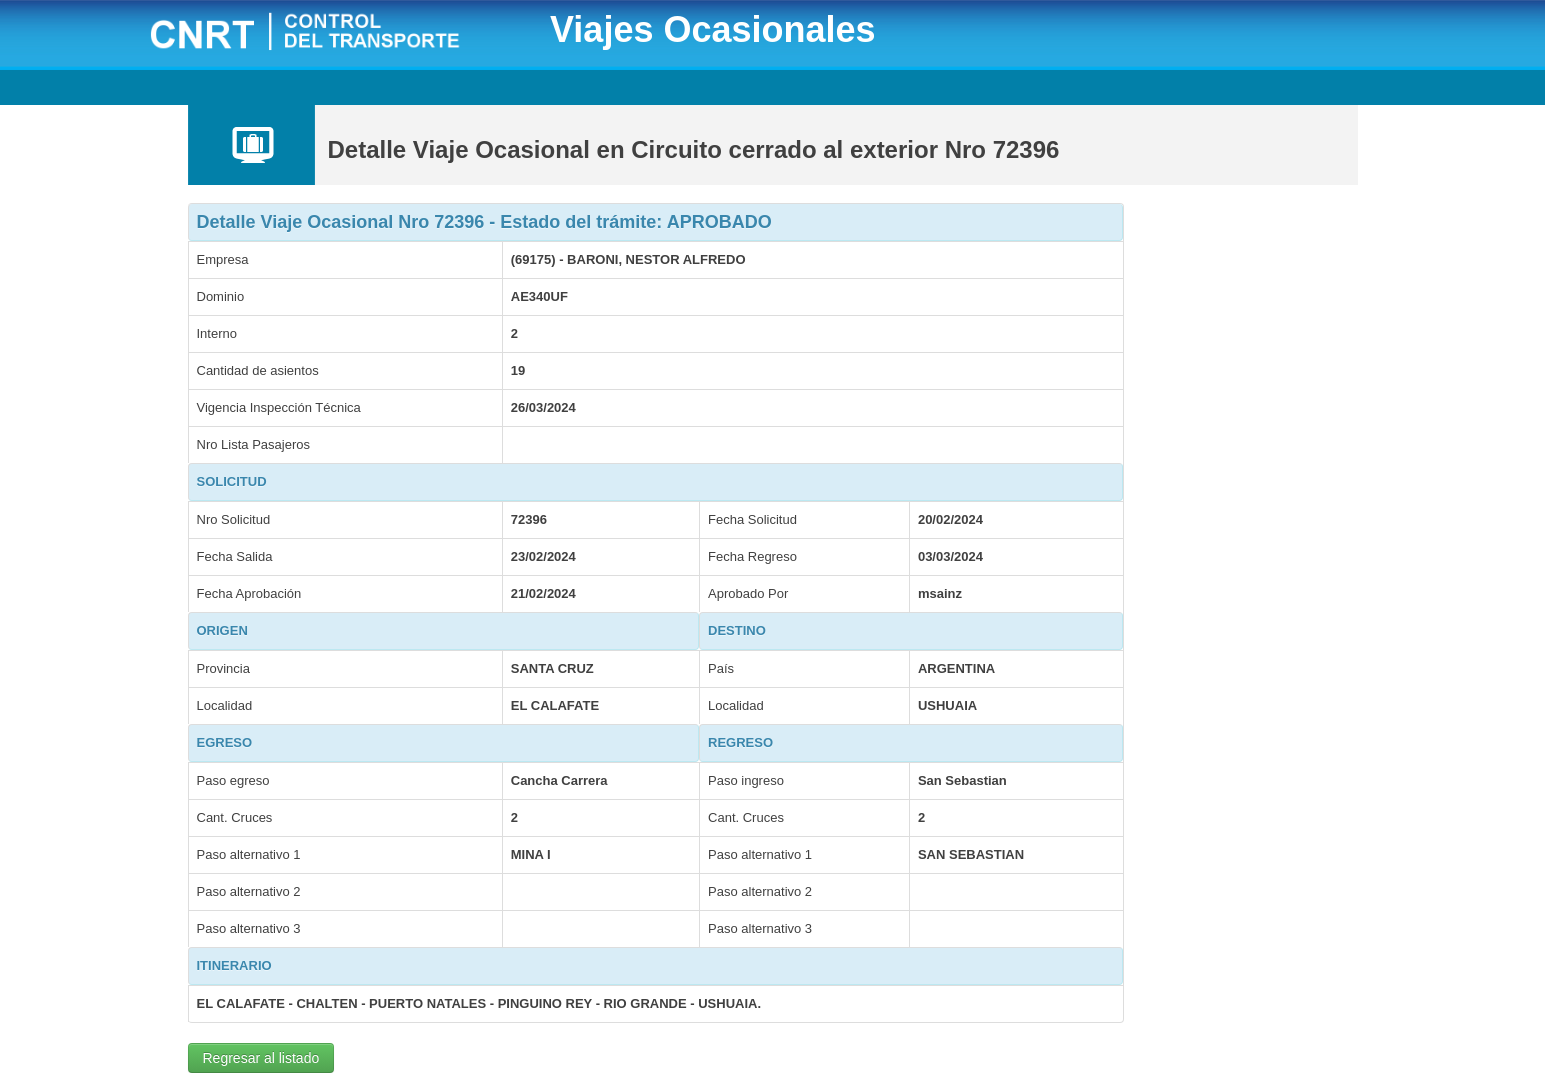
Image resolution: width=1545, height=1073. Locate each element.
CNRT (330, 33)
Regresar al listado (261, 1058)
